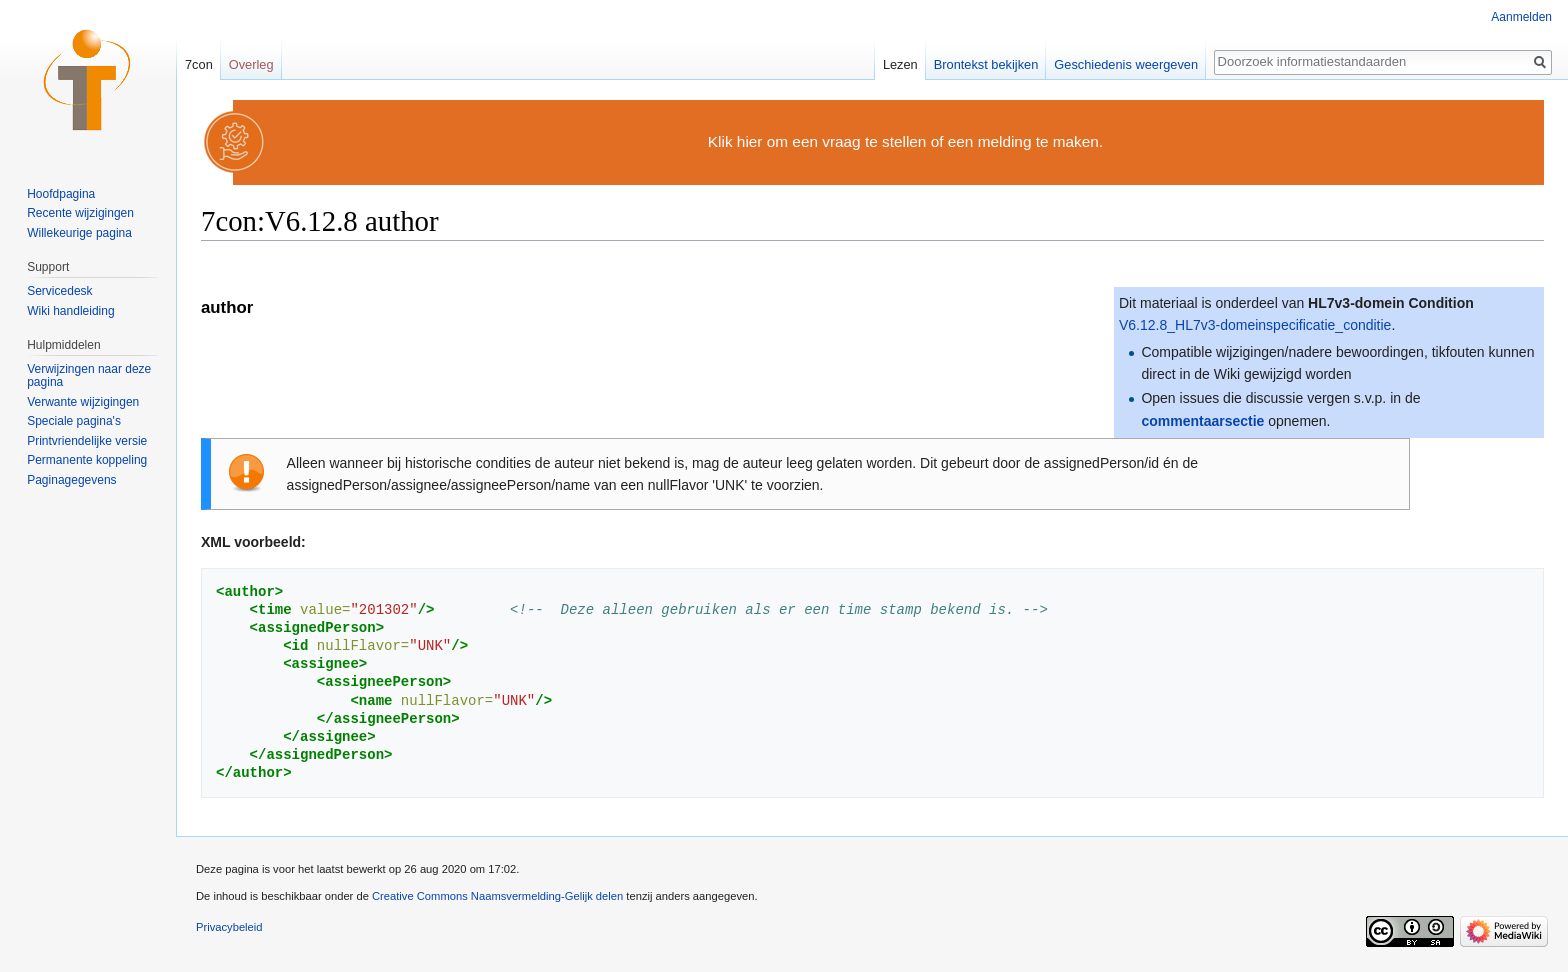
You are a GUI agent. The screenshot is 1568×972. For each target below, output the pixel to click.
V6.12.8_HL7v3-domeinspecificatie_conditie (1255, 325)
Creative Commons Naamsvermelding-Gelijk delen (497, 896)
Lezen (900, 64)
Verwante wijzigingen (83, 402)
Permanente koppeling (87, 460)
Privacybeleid (229, 927)
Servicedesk (59, 291)
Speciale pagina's (74, 421)
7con (199, 64)
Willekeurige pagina (79, 233)
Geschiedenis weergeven (1126, 64)
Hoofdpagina (61, 194)
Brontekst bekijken (986, 64)
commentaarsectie (1202, 421)
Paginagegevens (71, 480)
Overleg (251, 64)
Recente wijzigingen (80, 213)
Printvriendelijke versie (87, 441)
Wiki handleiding (70, 311)
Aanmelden (1521, 17)
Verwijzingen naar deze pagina (89, 376)
